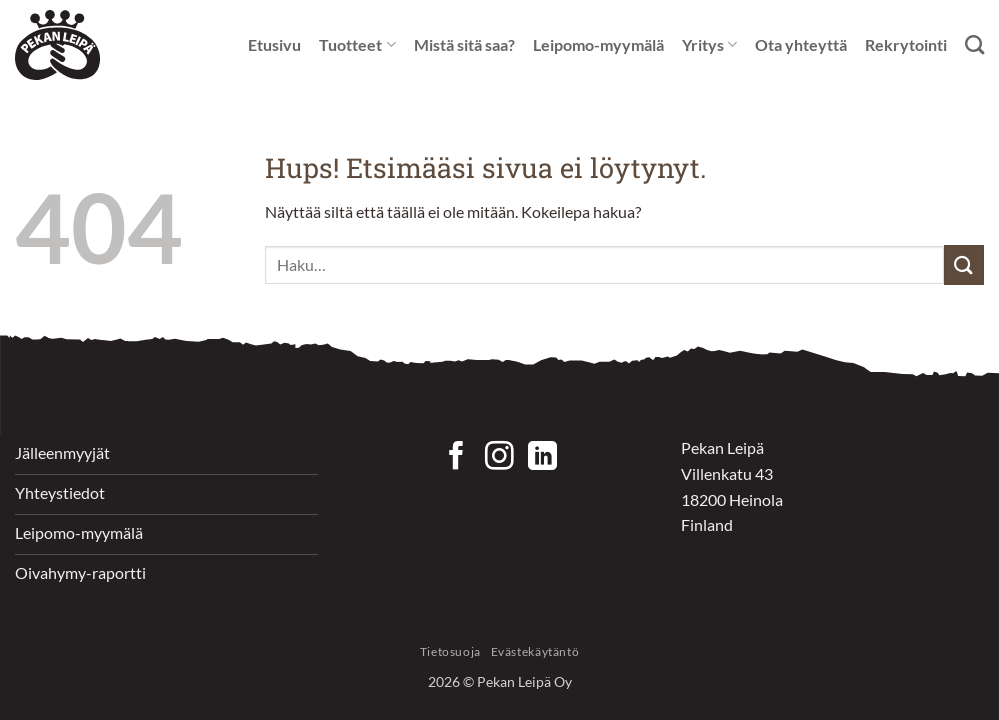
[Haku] (974, 44)
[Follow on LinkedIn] (542, 458)
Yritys (709, 45)
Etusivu (274, 44)
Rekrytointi (906, 44)
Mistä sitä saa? (464, 44)
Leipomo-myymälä (598, 44)
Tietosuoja (450, 651)
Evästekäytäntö (535, 651)
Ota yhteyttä (801, 44)
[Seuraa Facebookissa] (456, 458)
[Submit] (964, 264)
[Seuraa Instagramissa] (499, 458)
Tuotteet (357, 45)
